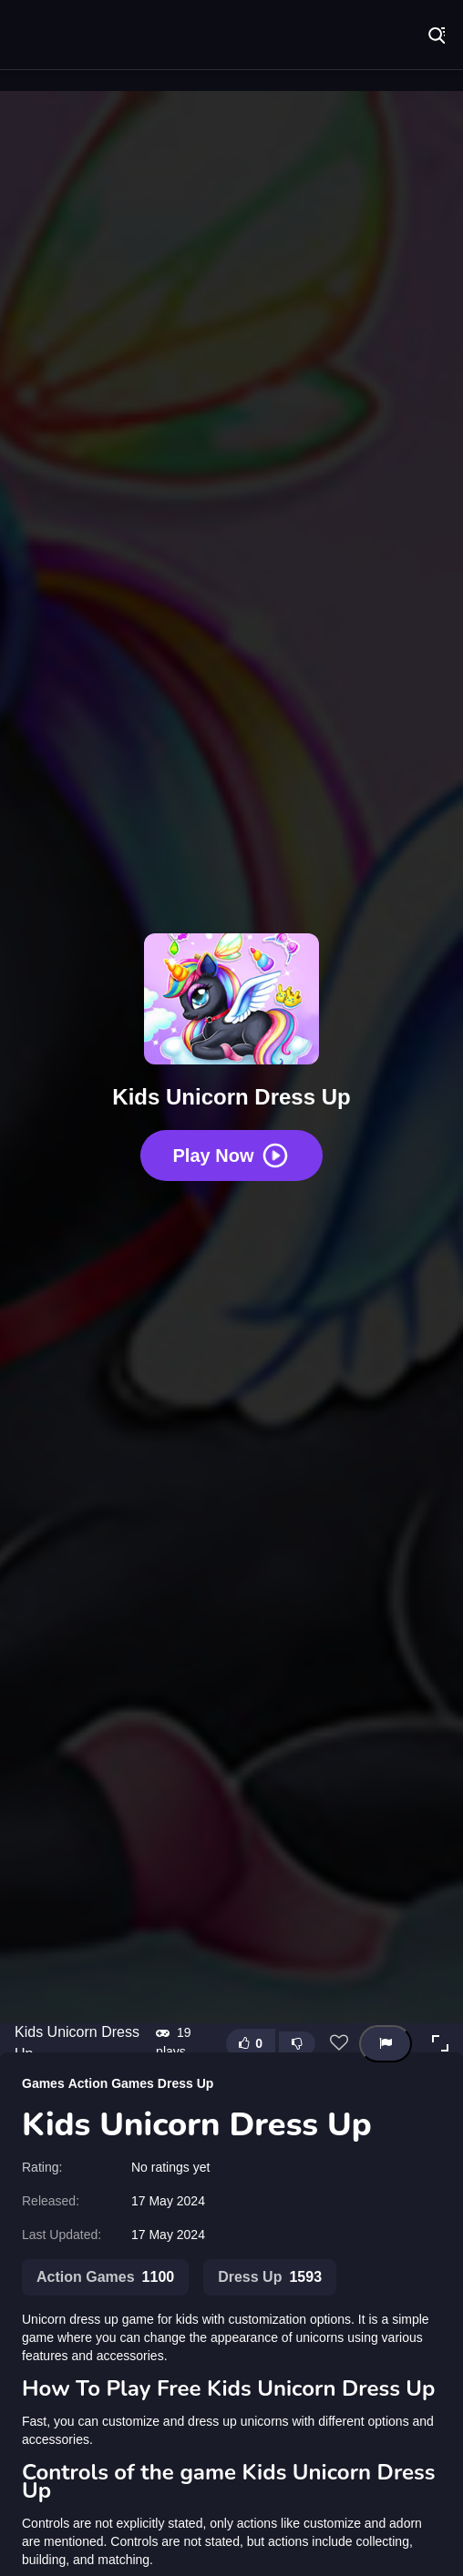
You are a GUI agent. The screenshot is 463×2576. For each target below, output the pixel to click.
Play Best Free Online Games (73, 36)
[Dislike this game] (297, 2043)
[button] (440, 2043)
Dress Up (185, 2083)
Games (43, 2083)
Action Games (111, 2083)
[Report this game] (385, 2043)
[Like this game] (250, 2044)
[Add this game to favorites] (339, 2043)
